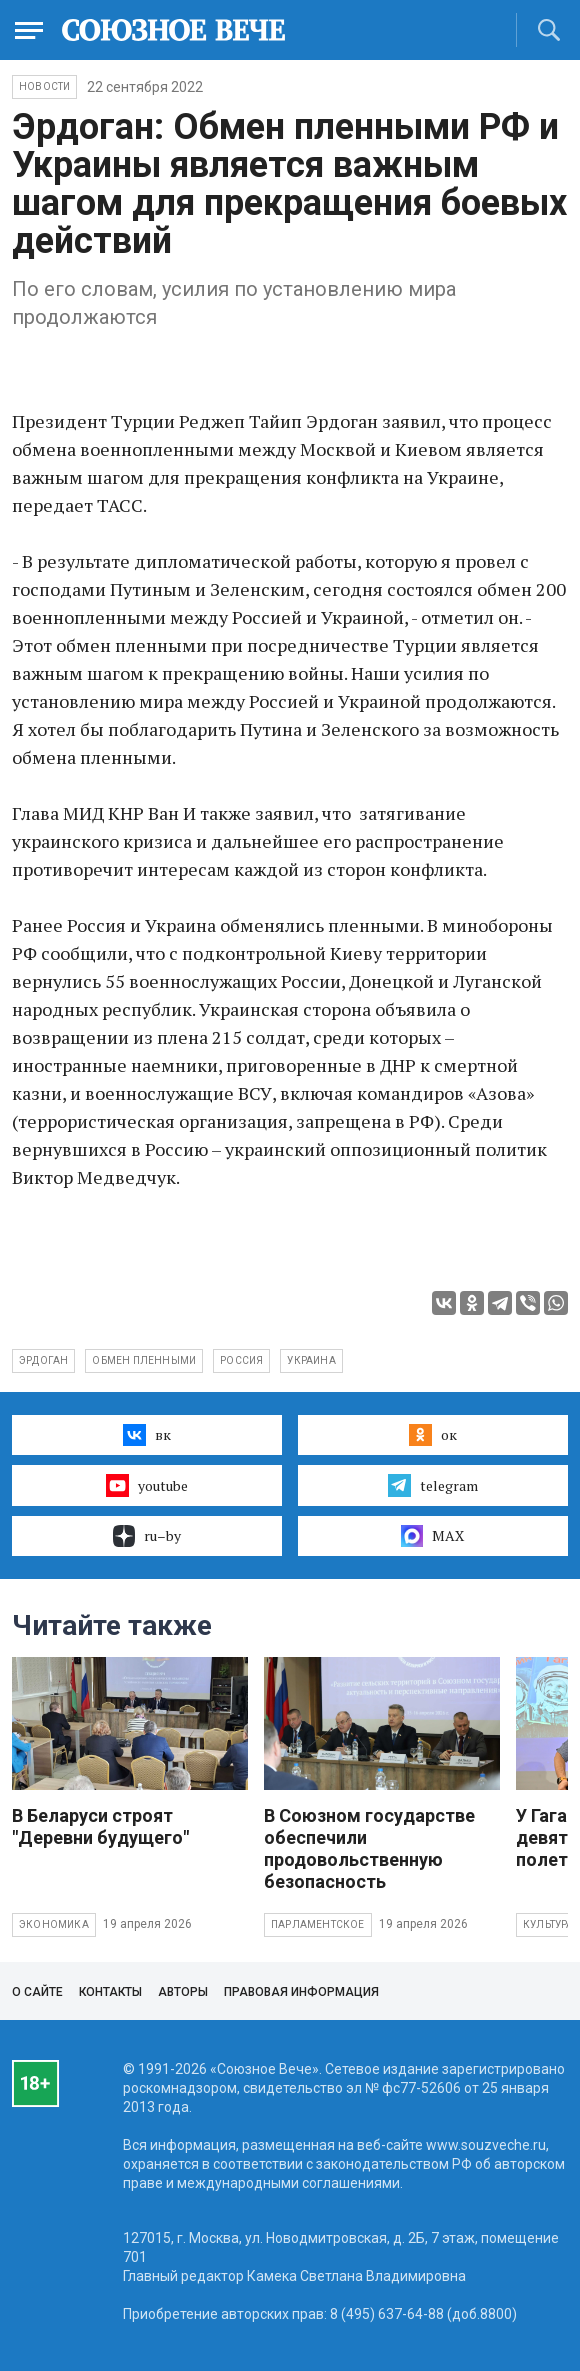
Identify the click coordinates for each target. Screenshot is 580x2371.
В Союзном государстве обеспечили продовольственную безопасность (369, 1848)
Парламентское (318, 1924)
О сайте (37, 1992)
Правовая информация (301, 1992)
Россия (241, 1360)
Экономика (54, 1924)
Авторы (183, 1992)
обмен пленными (144, 1360)
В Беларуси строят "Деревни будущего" (100, 1826)
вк (146, 1435)
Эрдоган (43, 1360)
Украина (311, 1360)
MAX (432, 1536)
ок (432, 1435)
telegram (432, 1485)
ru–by (147, 1536)
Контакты (110, 1992)
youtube (146, 1485)
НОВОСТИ (44, 86)
